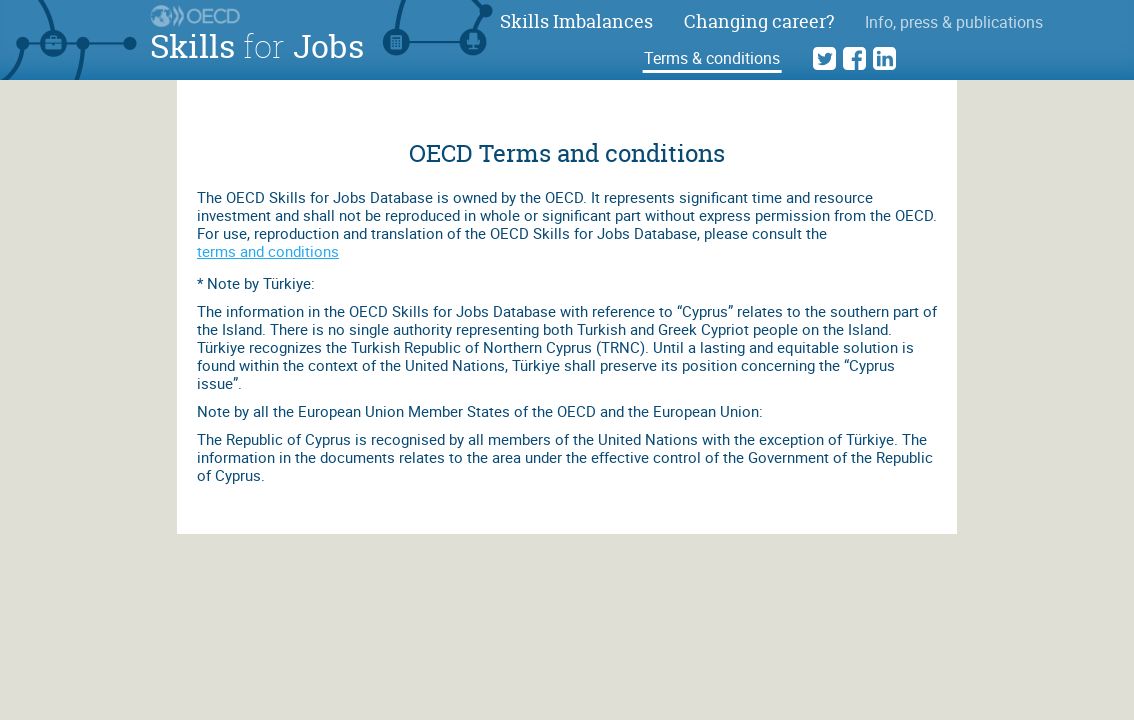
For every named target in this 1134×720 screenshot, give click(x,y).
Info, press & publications (954, 22)
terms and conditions (268, 251)
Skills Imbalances (576, 21)
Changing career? (759, 21)
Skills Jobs (257, 46)
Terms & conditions (712, 58)
